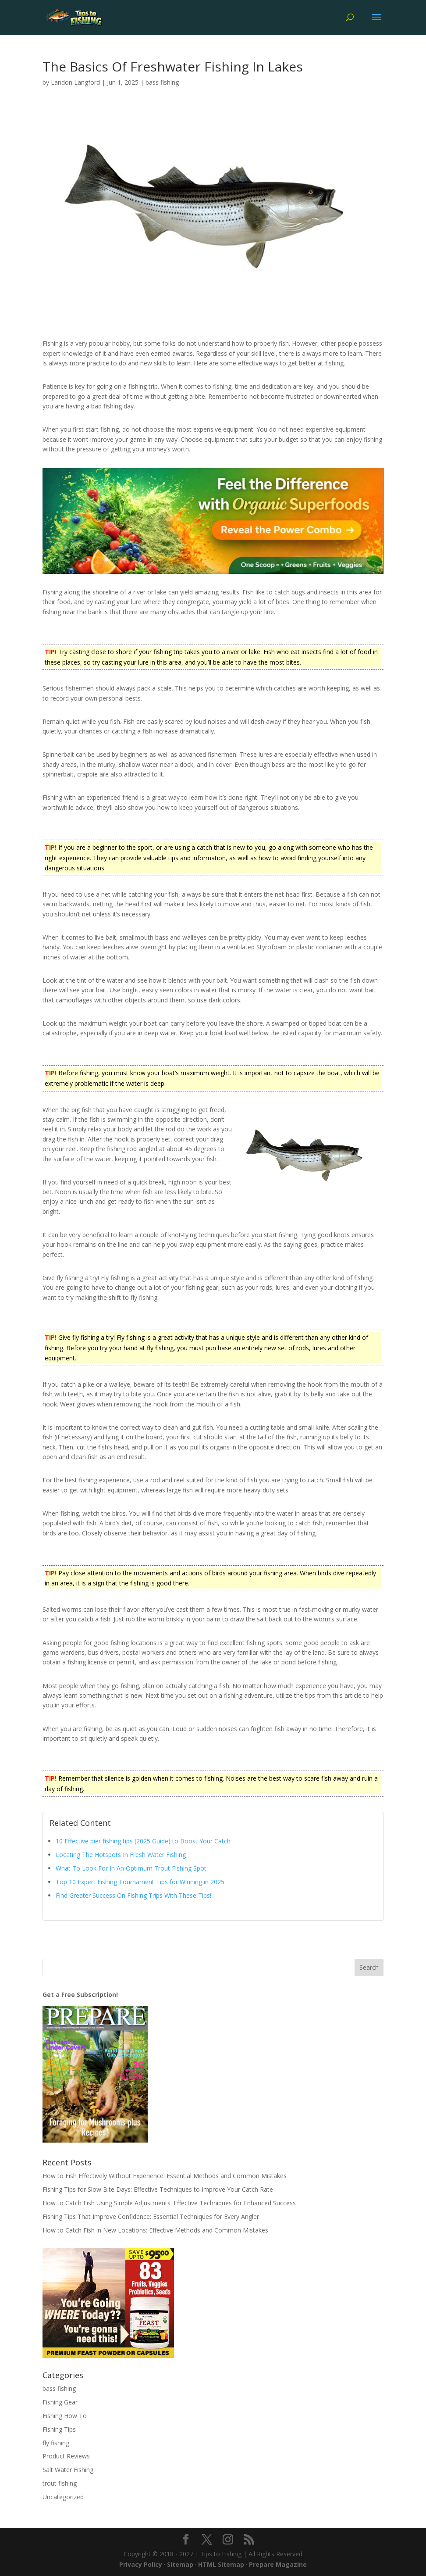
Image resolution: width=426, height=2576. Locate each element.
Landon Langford (75, 82)
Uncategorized (63, 2497)
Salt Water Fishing (68, 2469)
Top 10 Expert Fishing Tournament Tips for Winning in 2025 (140, 1882)
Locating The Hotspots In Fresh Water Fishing (121, 1854)
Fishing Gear (60, 2402)
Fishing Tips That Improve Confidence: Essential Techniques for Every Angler (151, 2216)
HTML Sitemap (221, 2564)
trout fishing (60, 2483)
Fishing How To (65, 2415)
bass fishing (162, 82)
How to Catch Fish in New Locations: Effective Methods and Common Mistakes (155, 2230)
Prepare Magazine (278, 2564)
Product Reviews (66, 2456)
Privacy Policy (140, 2564)
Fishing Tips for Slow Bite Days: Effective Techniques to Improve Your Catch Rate (158, 2189)
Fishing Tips (59, 2429)
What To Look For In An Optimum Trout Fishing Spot (131, 1868)
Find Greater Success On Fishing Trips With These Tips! (133, 1895)
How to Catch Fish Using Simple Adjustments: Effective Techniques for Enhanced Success (169, 2203)
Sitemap (180, 2564)
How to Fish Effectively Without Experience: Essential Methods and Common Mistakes (165, 2176)
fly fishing (56, 2443)
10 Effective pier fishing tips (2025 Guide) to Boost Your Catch (143, 1841)
